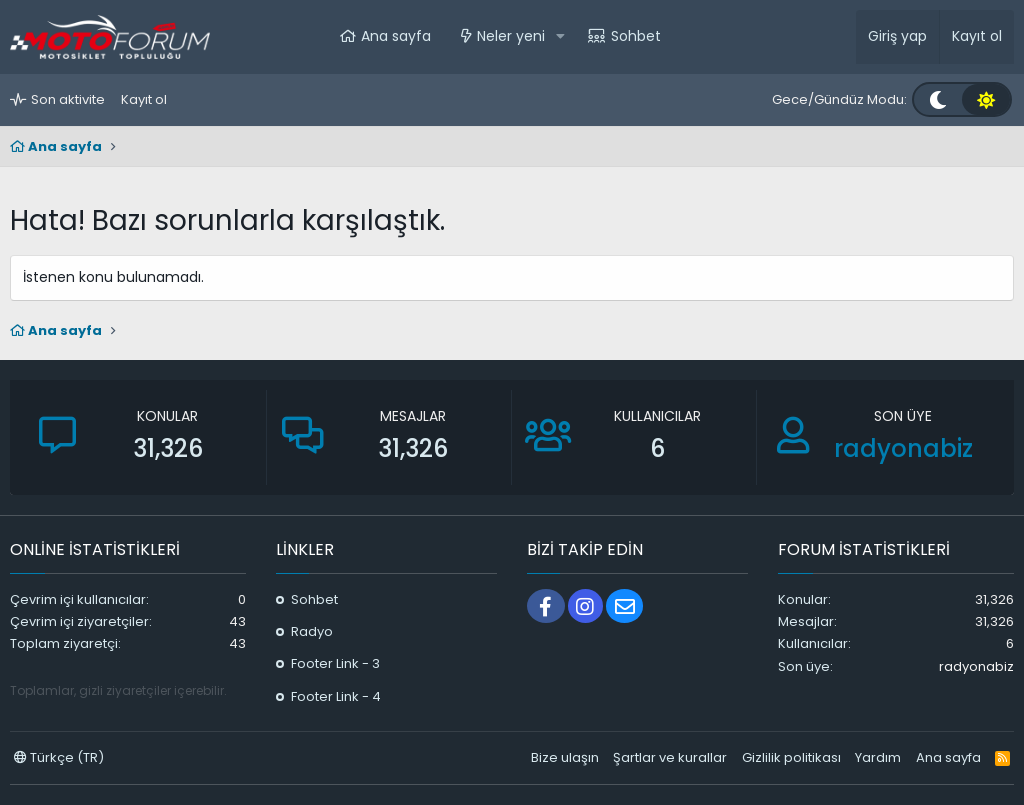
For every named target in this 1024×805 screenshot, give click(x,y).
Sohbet (636, 36)
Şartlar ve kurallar (670, 757)
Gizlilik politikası (791, 757)
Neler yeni (511, 36)
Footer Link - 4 (336, 696)
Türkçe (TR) (59, 757)
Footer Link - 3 (335, 663)
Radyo (312, 631)
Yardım (878, 757)
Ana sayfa (396, 36)
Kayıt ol (144, 99)
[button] (560, 37)
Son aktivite (68, 99)
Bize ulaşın (565, 757)
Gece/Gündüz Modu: (839, 99)
